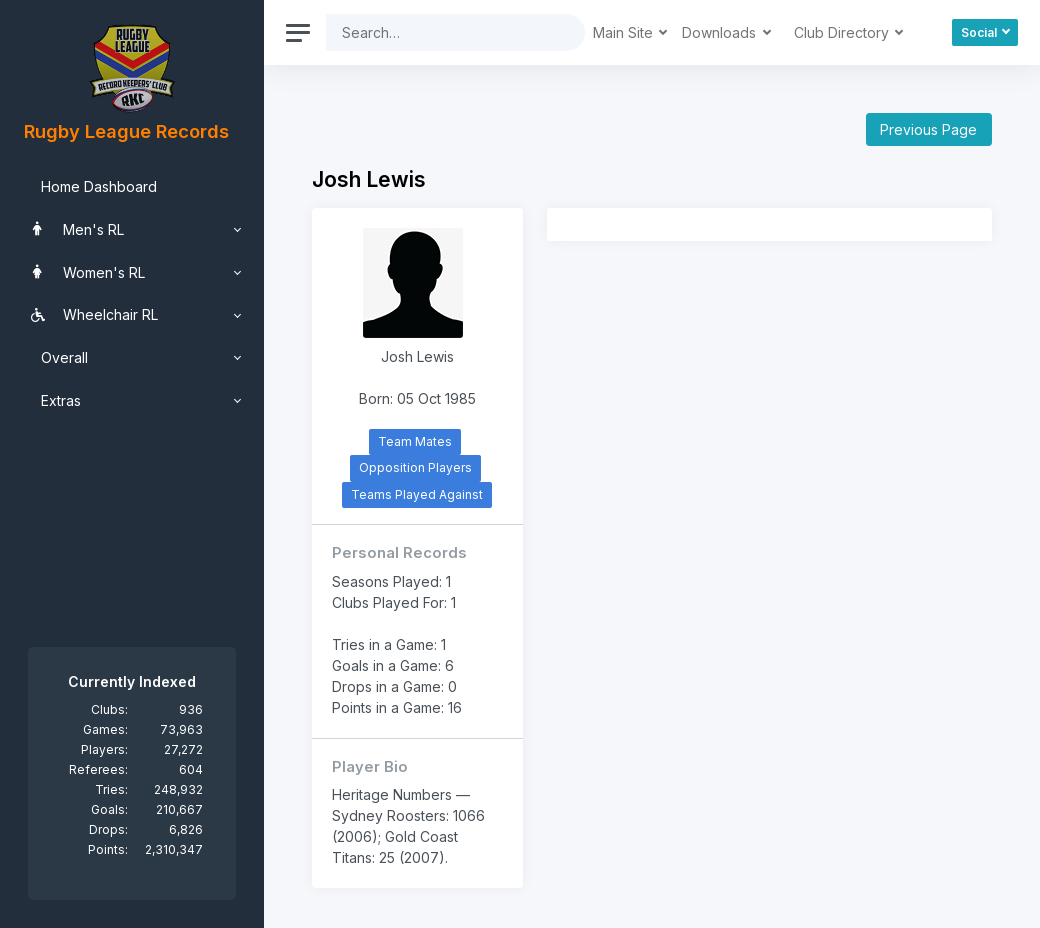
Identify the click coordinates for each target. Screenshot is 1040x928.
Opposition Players (415, 467)
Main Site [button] (625, 32)
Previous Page (928, 129)
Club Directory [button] (843, 32)
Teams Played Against (417, 494)
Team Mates (415, 441)
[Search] (440, 32)
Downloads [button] (721, 32)
